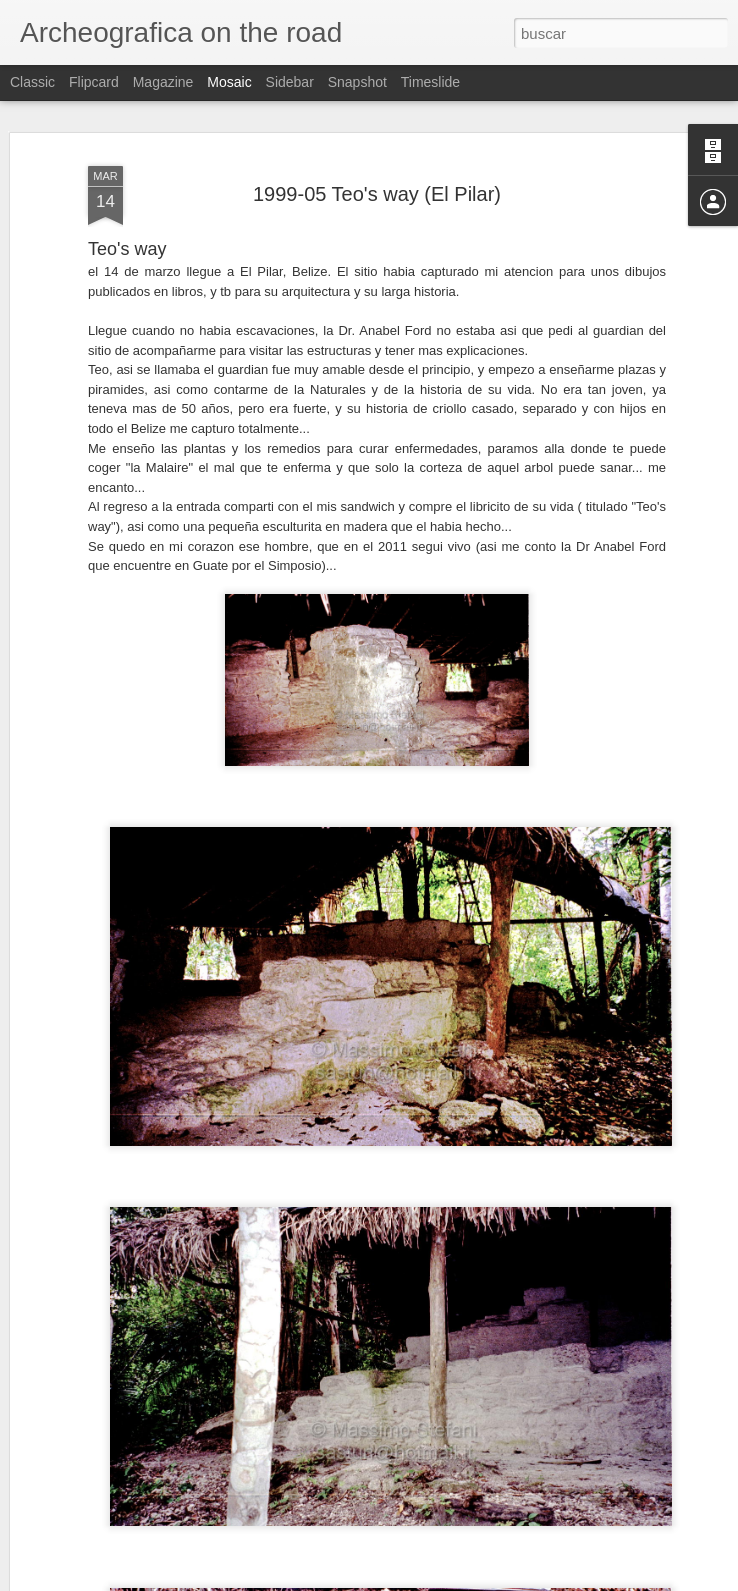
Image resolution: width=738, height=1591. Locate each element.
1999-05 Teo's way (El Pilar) (377, 194)
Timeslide (430, 82)
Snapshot (357, 82)
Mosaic (229, 82)
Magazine (163, 82)
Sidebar (290, 82)
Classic (32, 82)
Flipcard (94, 82)
